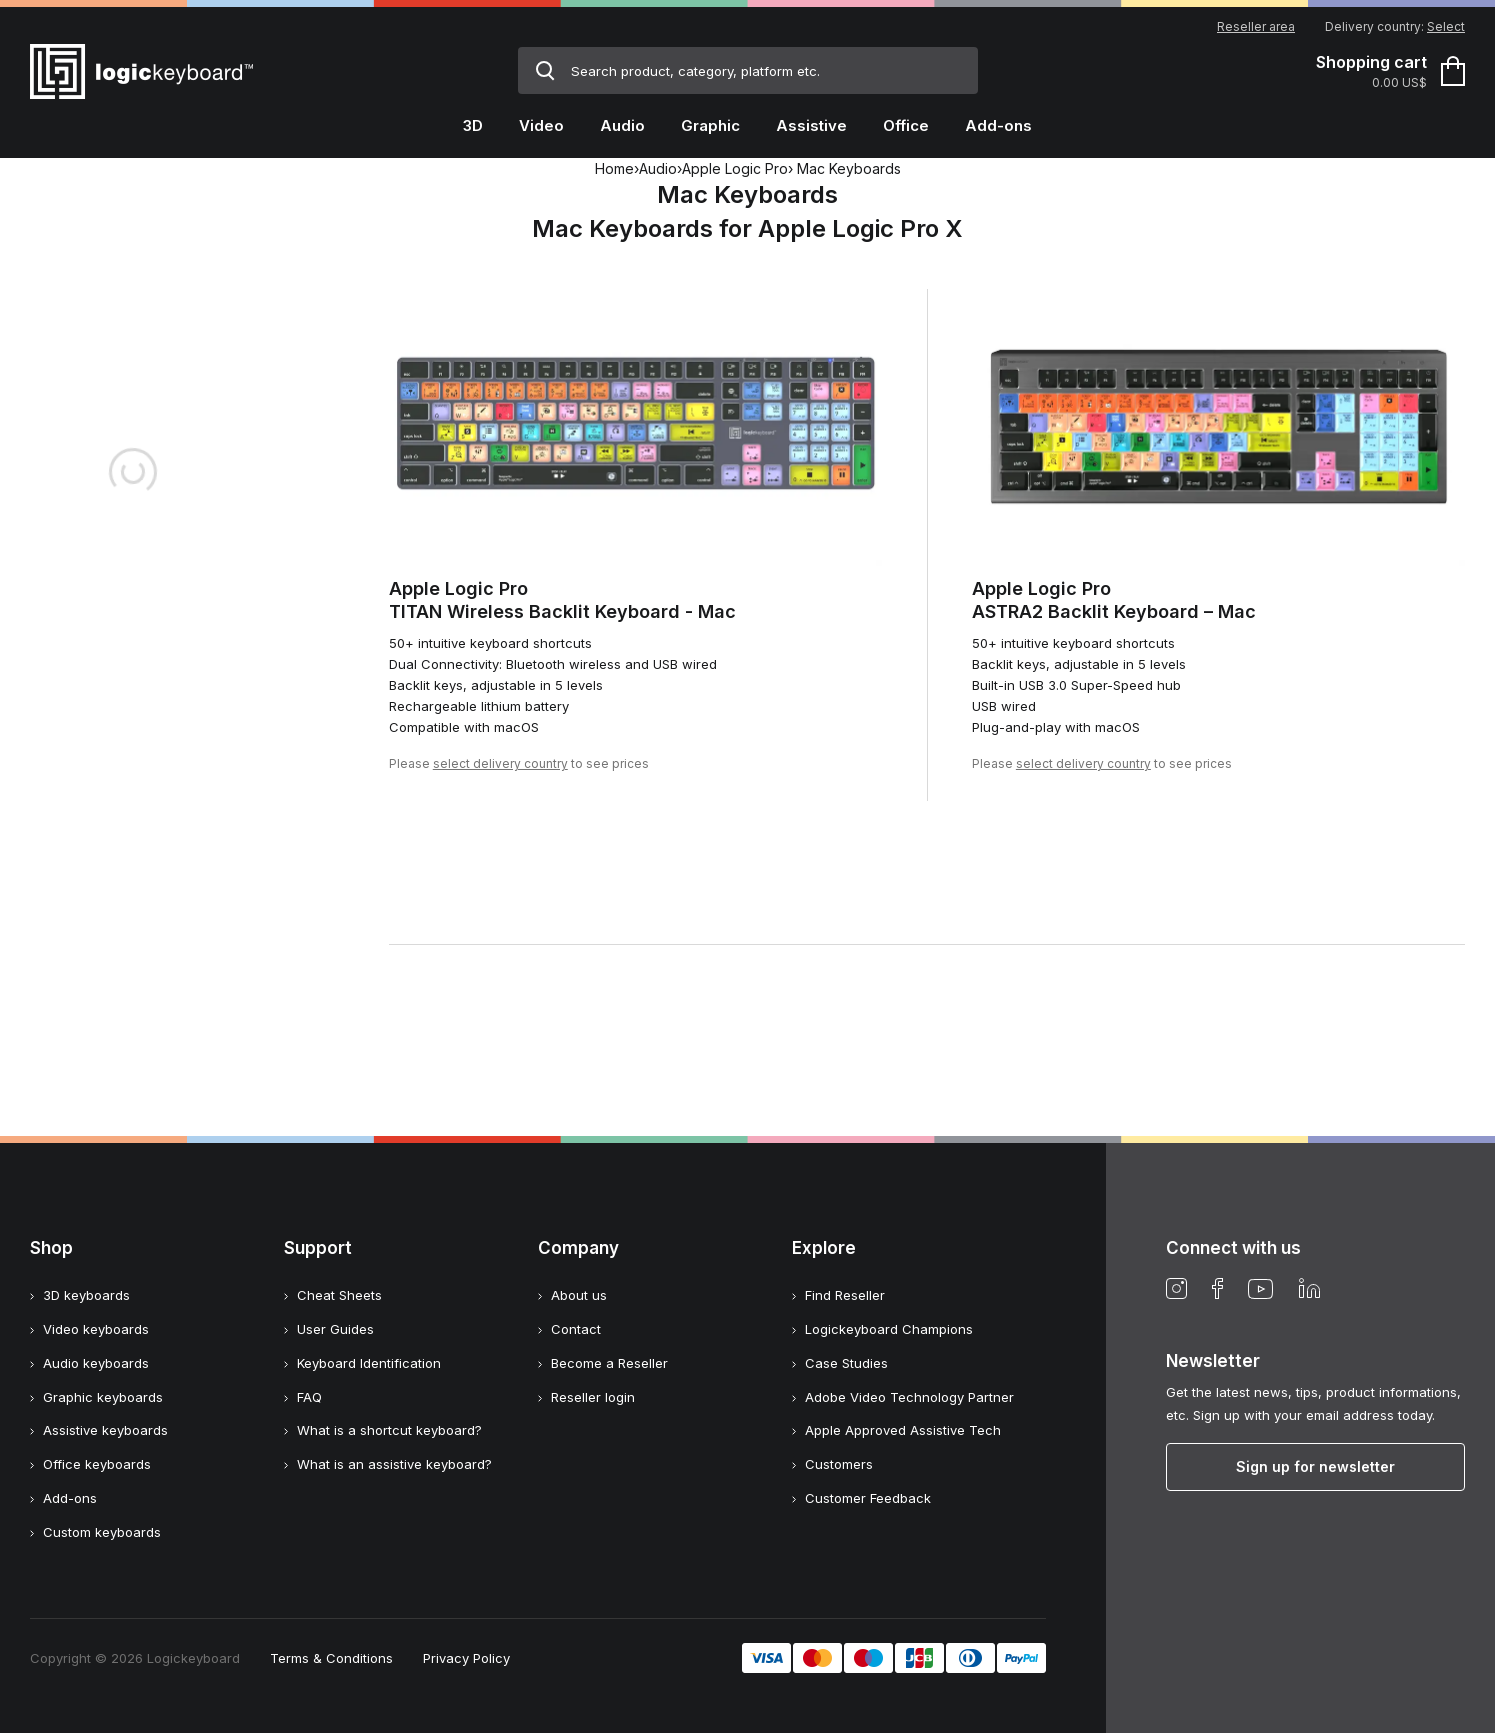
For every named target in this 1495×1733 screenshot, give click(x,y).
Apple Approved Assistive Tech (903, 1430)
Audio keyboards (96, 1363)
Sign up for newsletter (1315, 1466)
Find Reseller (845, 1295)
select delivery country (500, 763)
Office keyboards (97, 1464)
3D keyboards (86, 1295)
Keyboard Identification (369, 1363)
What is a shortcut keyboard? (389, 1430)
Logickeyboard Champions (889, 1329)
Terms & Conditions (331, 1658)
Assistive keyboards (105, 1430)
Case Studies (846, 1363)
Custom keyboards (102, 1532)
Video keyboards (96, 1329)
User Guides (335, 1329)
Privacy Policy (466, 1658)
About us (579, 1295)
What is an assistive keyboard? (394, 1464)
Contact (576, 1329)
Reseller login (593, 1397)
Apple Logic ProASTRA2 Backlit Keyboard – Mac (1114, 600)
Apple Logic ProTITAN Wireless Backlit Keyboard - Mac (562, 600)
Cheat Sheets (339, 1295)
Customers (839, 1464)
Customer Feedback (868, 1498)
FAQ (309, 1397)
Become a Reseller (609, 1363)
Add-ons (70, 1498)
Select (1446, 26)
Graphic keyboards (103, 1397)
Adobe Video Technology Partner (909, 1397)
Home (614, 168)
